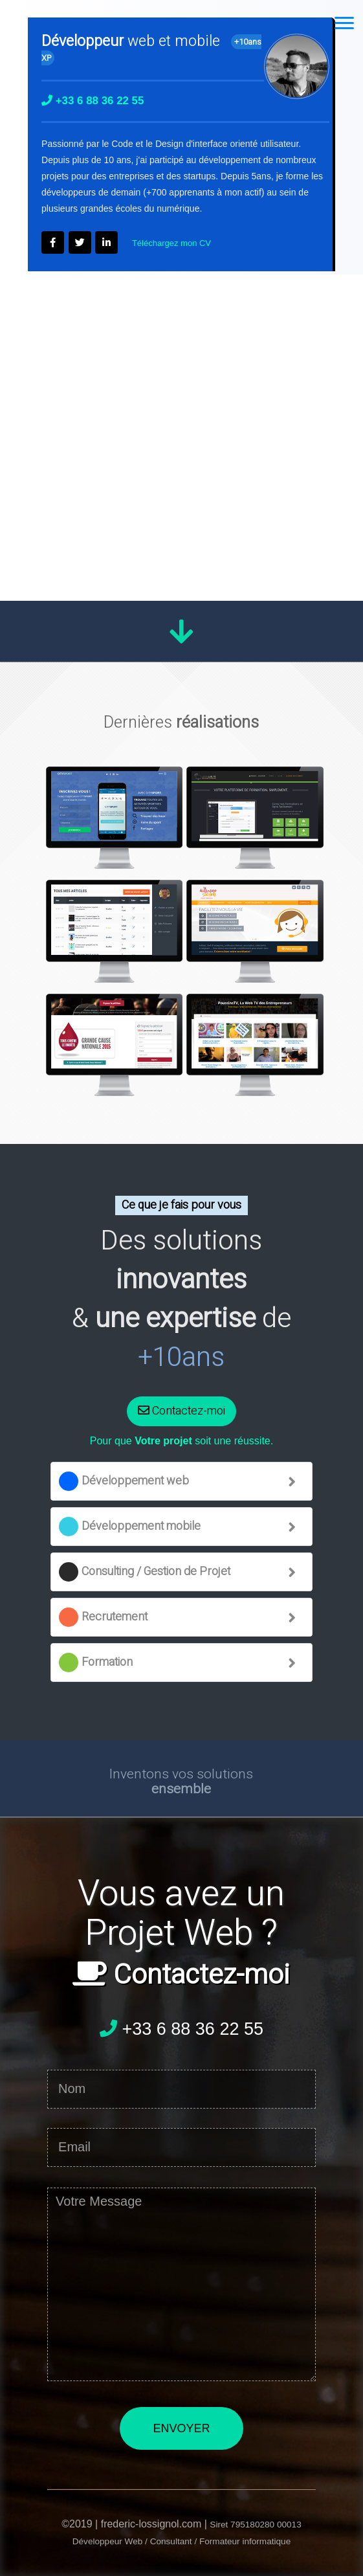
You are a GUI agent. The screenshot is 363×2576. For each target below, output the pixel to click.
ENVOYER (181, 2428)
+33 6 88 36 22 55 (181, 2028)
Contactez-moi (181, 1411)
